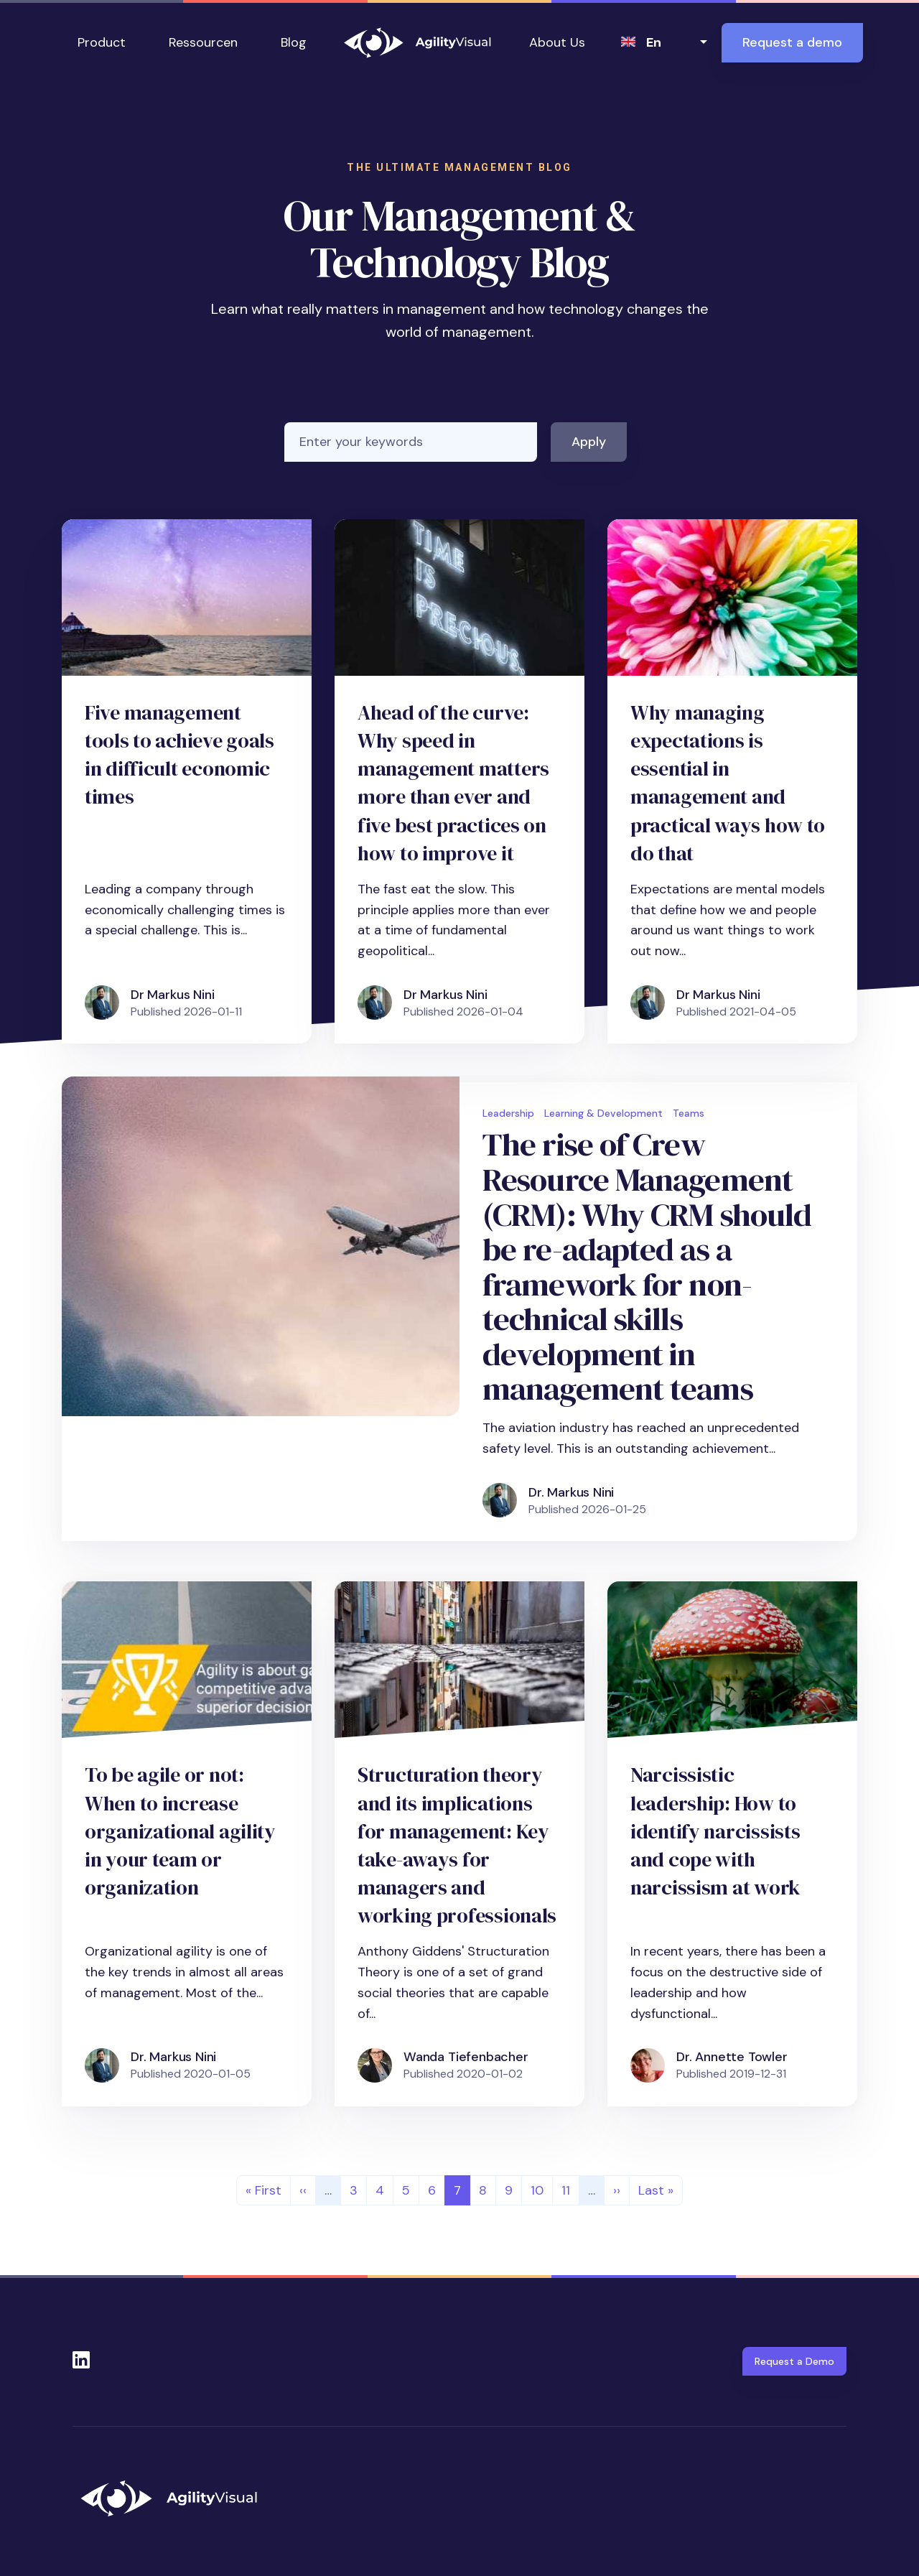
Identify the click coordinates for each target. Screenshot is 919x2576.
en (653, 42)
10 (541, 2189)
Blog (294, 42)
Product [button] (102, 42)
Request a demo (792, 42)
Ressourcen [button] (203, 42)
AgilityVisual (418, 43)
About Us (557, 42)
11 (570, 2189)
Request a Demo (794, 2361)
